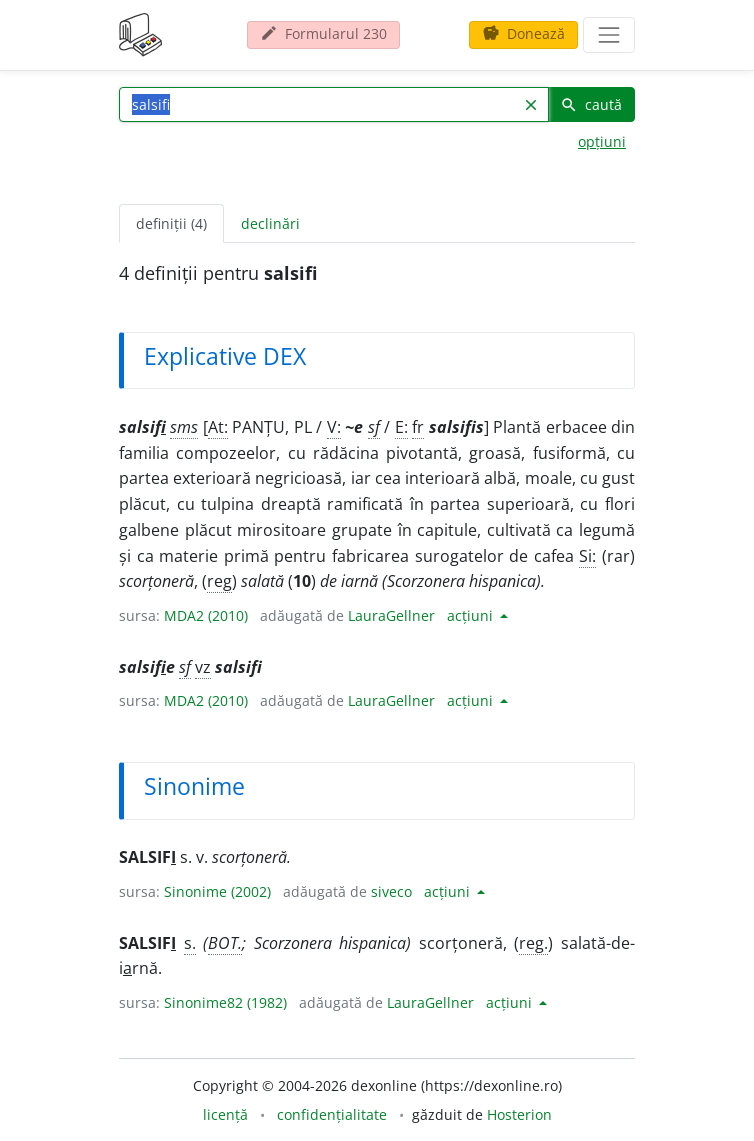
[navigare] (609, 35)
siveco (391, 891)
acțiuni (472, 615)
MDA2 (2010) (206, 615)
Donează (523, 33)
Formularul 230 (323, 33)
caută (591, 104)
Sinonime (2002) (217, 891)
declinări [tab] (270, 223)
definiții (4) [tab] (171, 223)
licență (225, 1114)
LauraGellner (391, 615)
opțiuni (602, 141)
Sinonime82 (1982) (225, 1002)
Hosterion (519, 1114)
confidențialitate (332, 1114)
